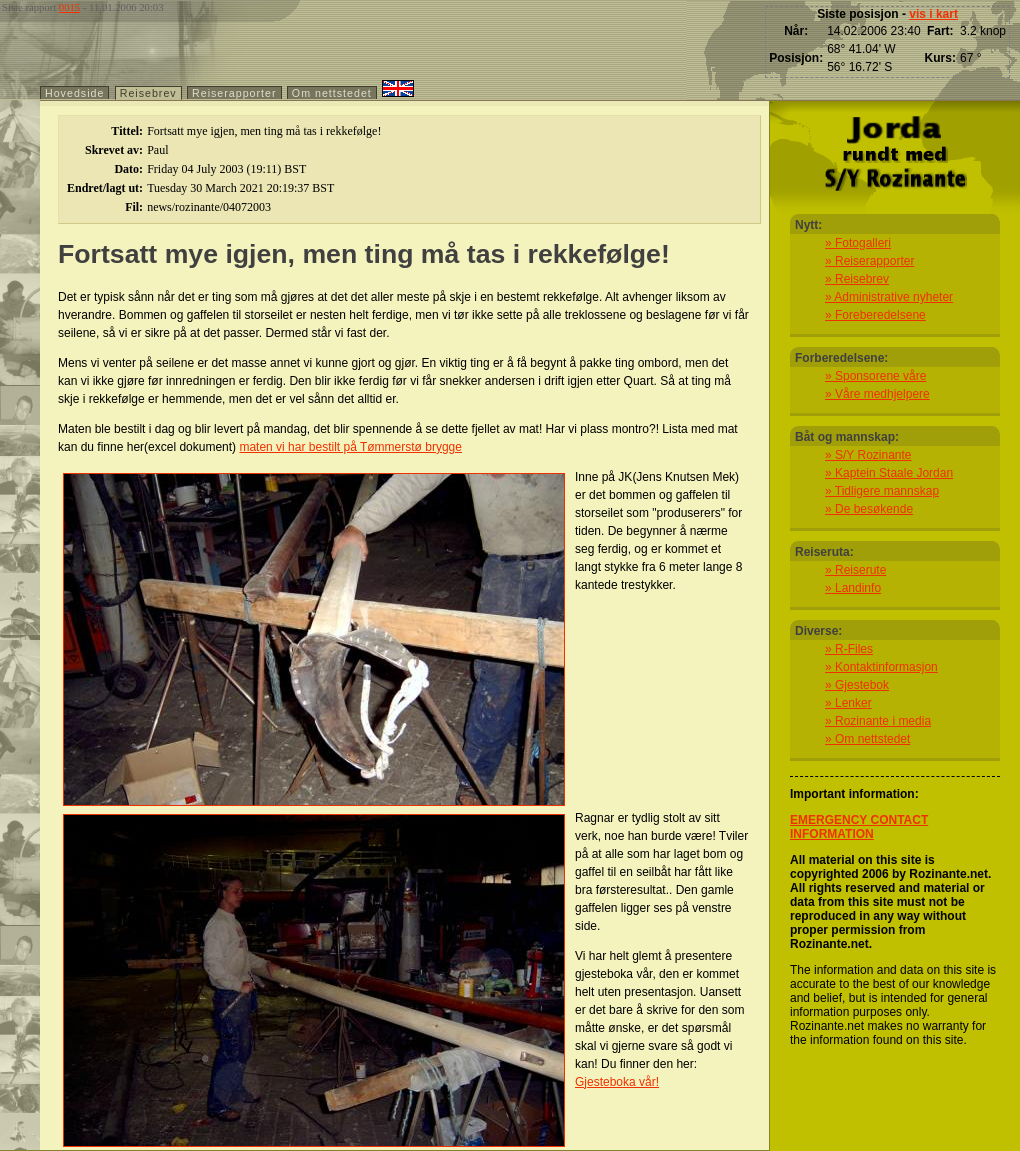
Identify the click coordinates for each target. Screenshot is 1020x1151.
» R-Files (849, 649)
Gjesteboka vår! (617, 1082)
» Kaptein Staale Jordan (889, 473)
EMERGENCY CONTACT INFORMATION (859, 827)
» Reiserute (855, 570)
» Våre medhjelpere (877, 394)
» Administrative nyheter (889, 297)
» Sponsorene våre (875, 376)
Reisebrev (148, 93)
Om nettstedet (332, 93)
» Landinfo (853, 588)
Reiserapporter (234, 93)
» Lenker (848, 703)
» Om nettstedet (867, 739)
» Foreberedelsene (875, 315)
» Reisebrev (857, 279)
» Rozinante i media (878, 721)
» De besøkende (869, 509)
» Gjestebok (857, 685)
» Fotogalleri (858, 243)
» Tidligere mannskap (882, 491)
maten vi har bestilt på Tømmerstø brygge (350, 447)
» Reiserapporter (869, 261)
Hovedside (74, 93)
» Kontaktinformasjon (881, 667)
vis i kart (933, 14)
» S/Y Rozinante (868, 455)
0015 (69, 7)
